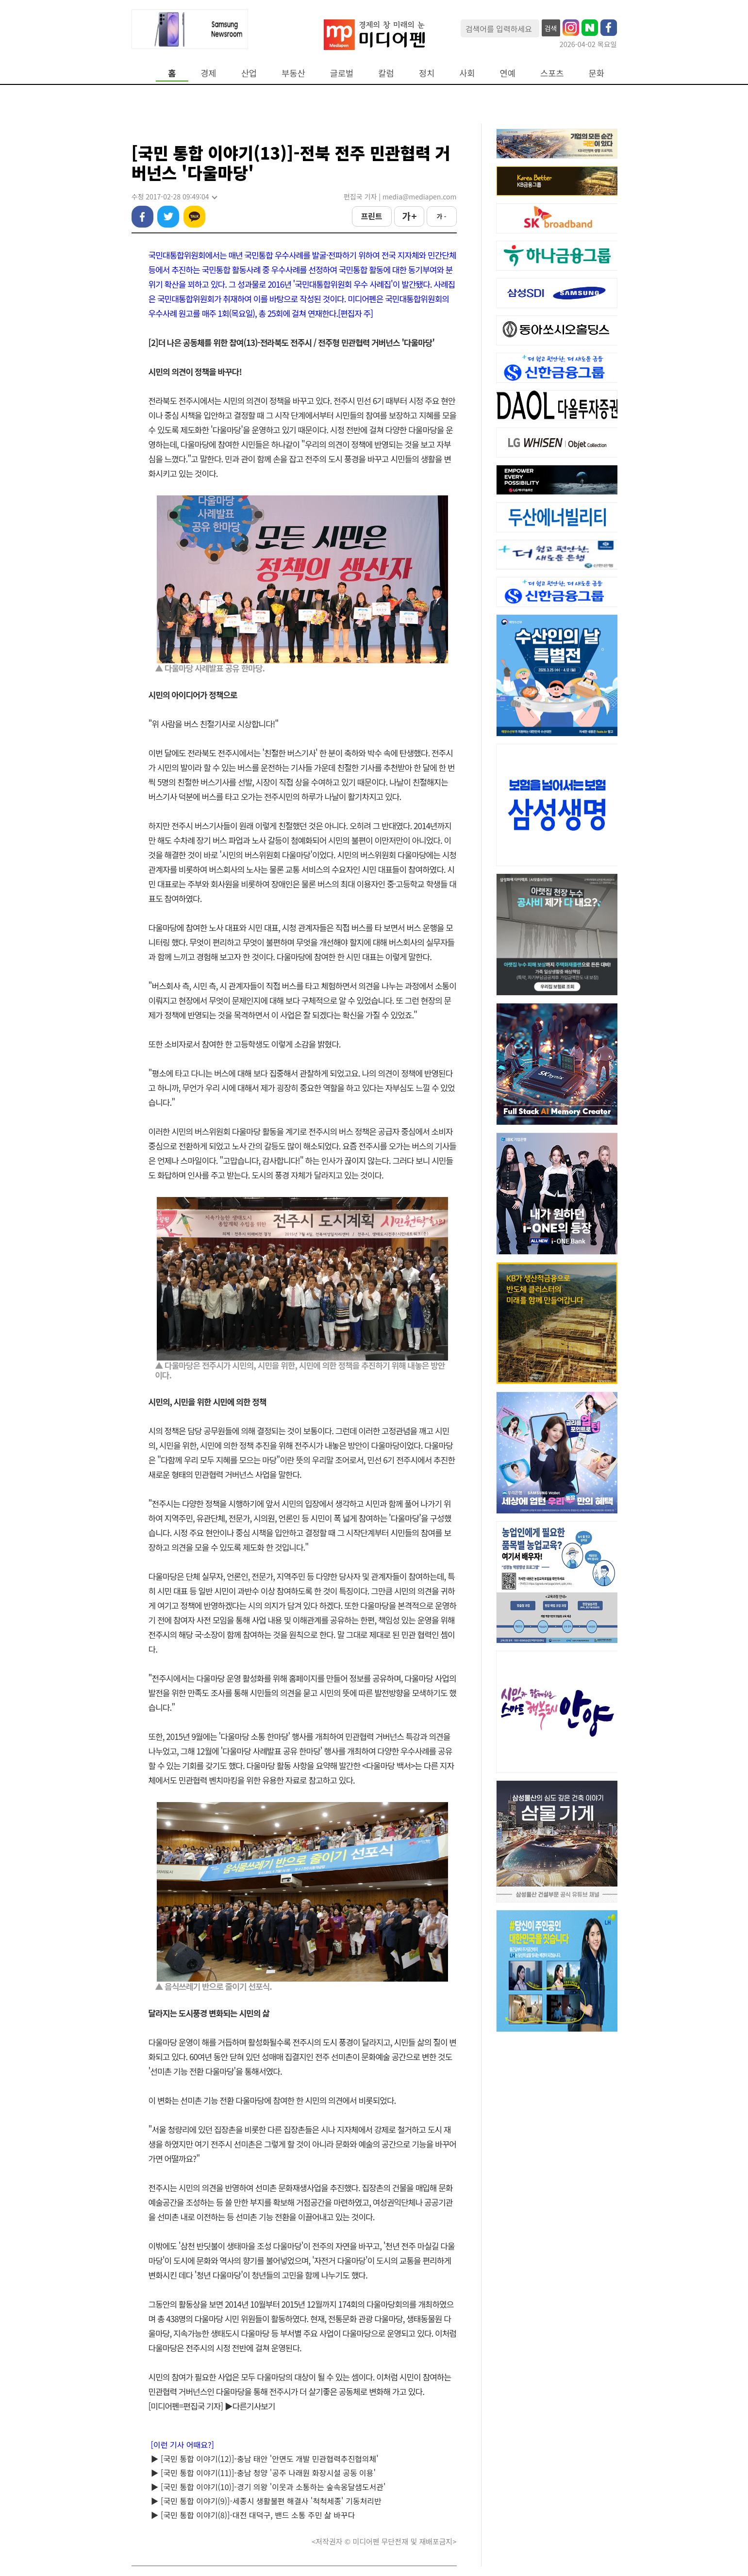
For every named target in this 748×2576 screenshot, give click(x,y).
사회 (467, 73)
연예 (507, 73)
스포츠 (552, 73)
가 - (441, 216)
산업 (249, 73)
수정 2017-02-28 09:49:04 (174, 197)
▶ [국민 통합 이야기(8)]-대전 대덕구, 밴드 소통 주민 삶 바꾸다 (253, 2515)
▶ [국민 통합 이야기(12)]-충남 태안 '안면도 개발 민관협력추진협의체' (265, 2458)
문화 (596, 73)
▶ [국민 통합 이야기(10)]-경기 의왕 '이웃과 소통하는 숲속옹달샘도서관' (268, 2487)
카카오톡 (194, 217)
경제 (208, 73)
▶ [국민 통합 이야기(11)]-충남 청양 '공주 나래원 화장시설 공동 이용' (263, 2472)
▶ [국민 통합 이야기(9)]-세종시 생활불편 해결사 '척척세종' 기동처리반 (266, 2501)
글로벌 (342, 73)
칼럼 (386, 73)
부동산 (293, 73)
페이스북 (142, 217)
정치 (426, 73)
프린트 (371, 216)
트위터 (168, 217)
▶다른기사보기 (250, 2406)
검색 (551, 28)
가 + (409, 216)
